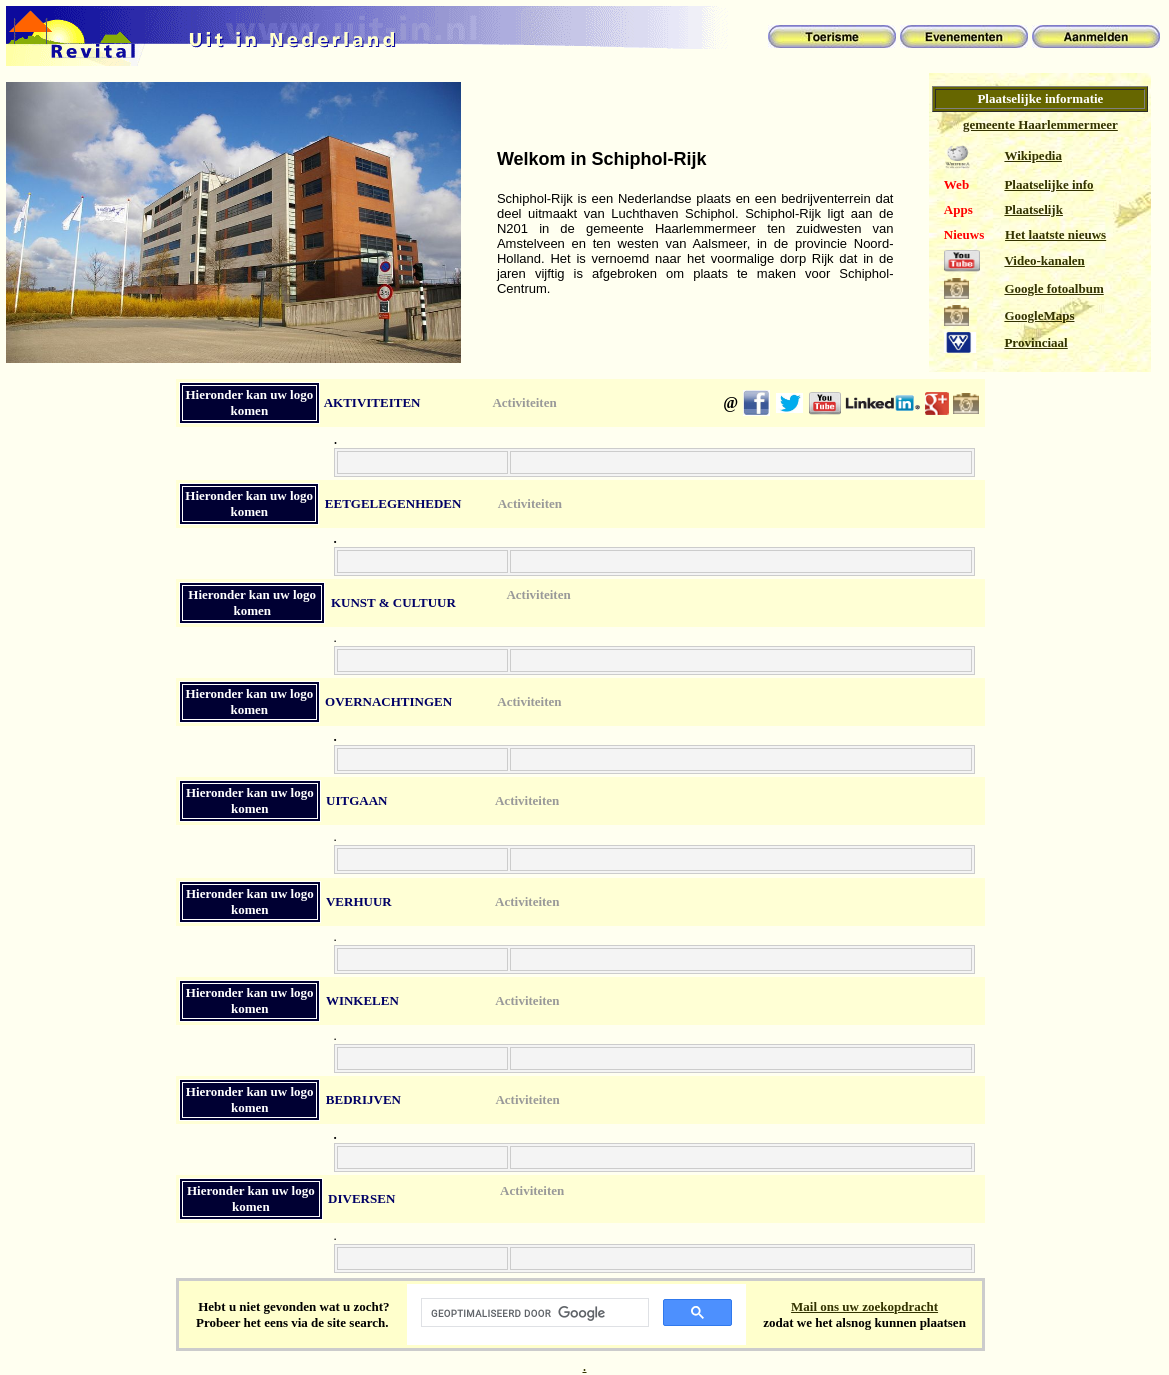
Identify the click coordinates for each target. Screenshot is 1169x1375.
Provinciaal (1035, 342)
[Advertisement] (89, 757)
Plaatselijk (1033, 209)
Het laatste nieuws (1055, 234)
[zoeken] (533, 1313)
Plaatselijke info (1048, 184)
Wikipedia (1033, 155)
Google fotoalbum (1053, 288)
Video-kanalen (1044, 260)
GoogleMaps (1039, 315)
